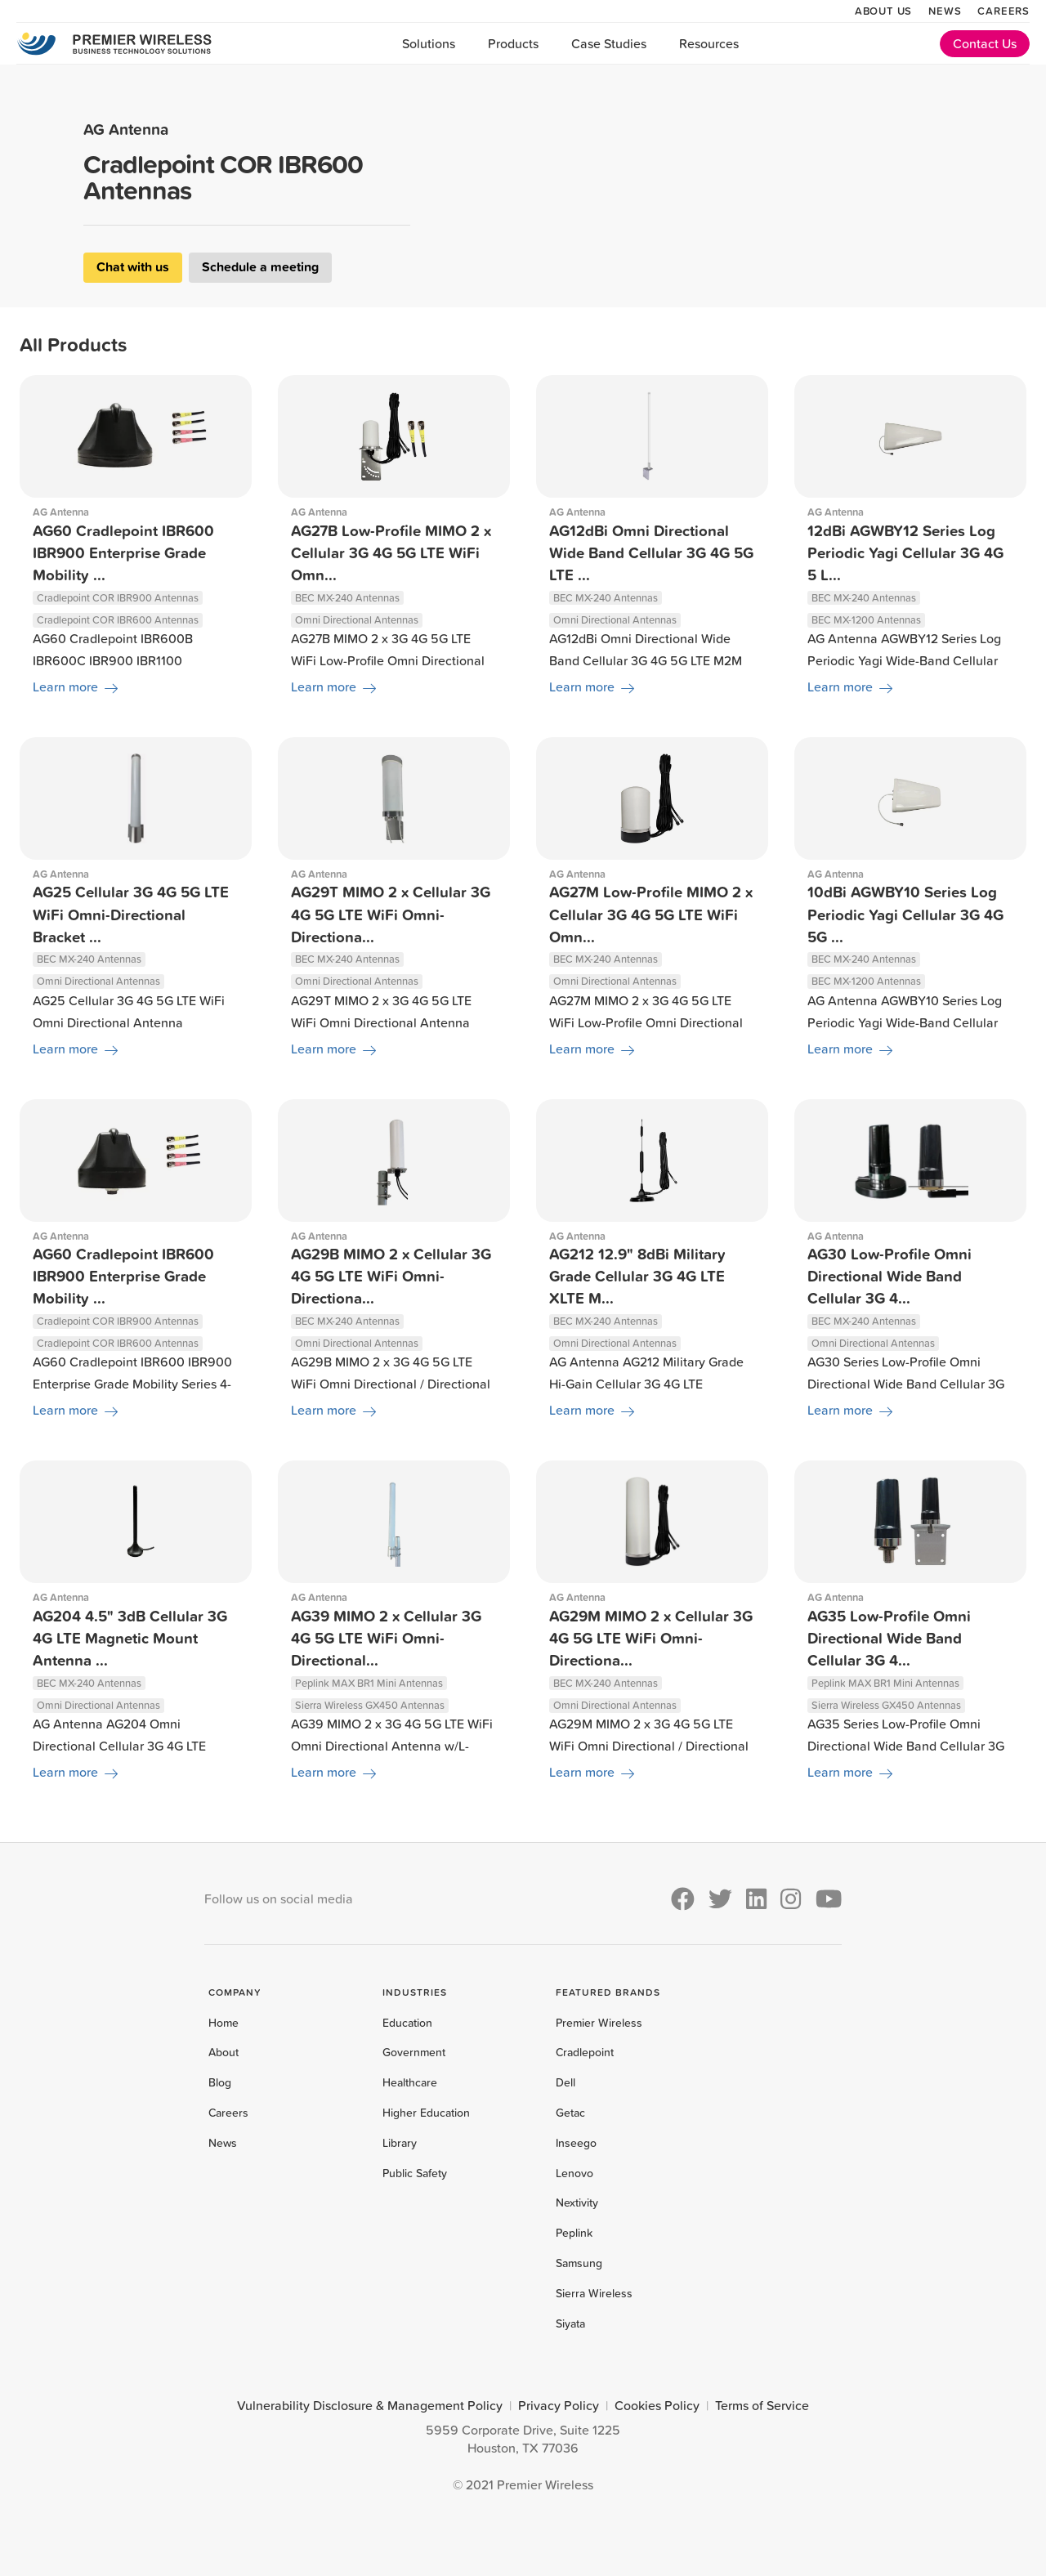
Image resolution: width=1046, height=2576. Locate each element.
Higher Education (426, 2112)
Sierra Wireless (594, 2293)
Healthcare (409, 2082)
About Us (883, 10)
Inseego (576, 2143)
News (944, 10)
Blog (219, 2082)
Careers (1003, 10)
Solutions (428, 43)
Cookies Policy (657, 2405)
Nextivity (577, 2202)
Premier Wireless (599, 2023)
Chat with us (132, 266)
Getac (570, 2112)
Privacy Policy (558, 2405)
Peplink (574, 2233)
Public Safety (414, 2173)
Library (399, 2143)
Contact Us (985, 43)
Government (413, 2052)
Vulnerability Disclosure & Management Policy (370, 2405)
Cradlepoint (585, 2052)
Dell (565, 2082)
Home (223, 2023)
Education (407, 2023)
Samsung (579, 2263)
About (223, 2052)
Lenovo (574, 2173)
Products (513, 43)
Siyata (570, 2323)
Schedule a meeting (260, 266)
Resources (709, 43)
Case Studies (608, 43)
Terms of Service (762, 2405)
